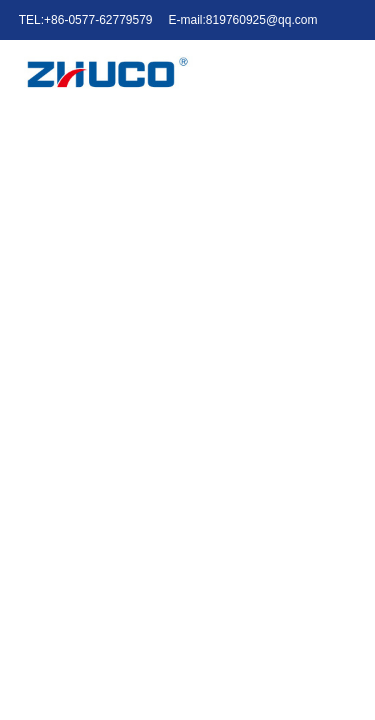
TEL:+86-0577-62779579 (86, 20)
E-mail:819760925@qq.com (243, 20)
